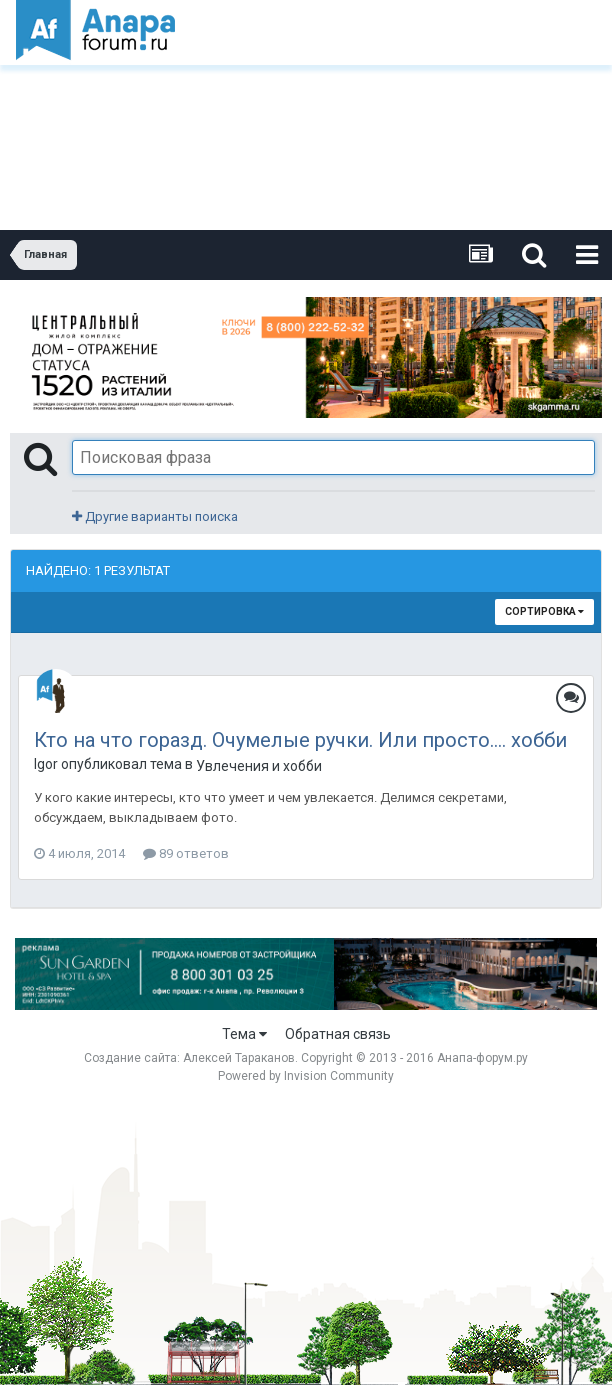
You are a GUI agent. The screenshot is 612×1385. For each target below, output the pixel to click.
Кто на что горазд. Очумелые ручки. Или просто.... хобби (300, 740)
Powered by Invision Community (306, 1076)
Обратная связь (338, 1034)
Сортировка (544, 611)
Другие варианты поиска (155, 516)
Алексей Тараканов (239, 1058)
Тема (244, 1034)
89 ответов (186, 853)
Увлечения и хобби (259, 766)
